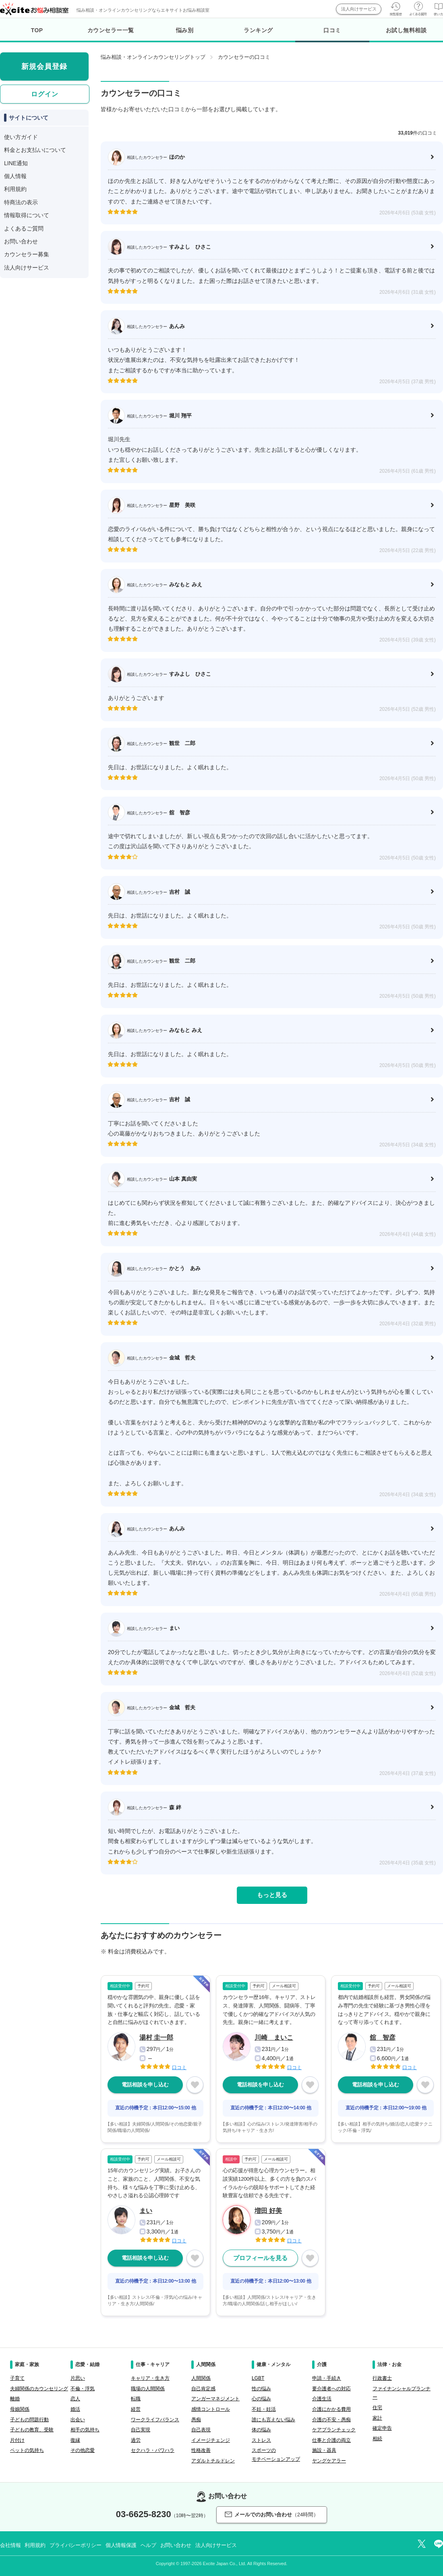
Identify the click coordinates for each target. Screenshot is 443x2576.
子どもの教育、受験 (32, 2430)
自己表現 (201, 2430)
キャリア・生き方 (150, 2378)
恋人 (75, 2399)
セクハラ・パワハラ (152, 2450)
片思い (77, 2378)
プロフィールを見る (260, 2257)
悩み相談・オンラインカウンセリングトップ (153, 57)
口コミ (332, 34)
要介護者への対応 (331, 2388)
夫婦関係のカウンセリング (39, 2388)
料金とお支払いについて (35, 150)
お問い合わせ (21, 241)
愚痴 (196, 2419)
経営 (136, 2409)
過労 (136, 2440)
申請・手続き (326, 2378)
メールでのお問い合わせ (272, 2515)
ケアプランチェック (334, 2430)
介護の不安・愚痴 (331, 2419)
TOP (37, 30)
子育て (17, 2378)
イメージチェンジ (210, 2440)
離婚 (15, 2399)
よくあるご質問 (23, 228)
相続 (377, 2438)
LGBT (258, 2378)
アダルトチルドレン (213, 2461)
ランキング (258, 30)
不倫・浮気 (82, 2388)
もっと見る (272, 1894)
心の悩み (261, 2399)
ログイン (44, 94)
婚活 (75, 2409)
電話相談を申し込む (145, 2085)
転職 (136, 2399)
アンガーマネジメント (215, 2399)
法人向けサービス (359, 8)
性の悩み (261, 2388)
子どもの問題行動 (29, 2419)
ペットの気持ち (27, 2450)
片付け (17, 2440)
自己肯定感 (203, 2388)
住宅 (377, 2407)
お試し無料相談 (406, 30)
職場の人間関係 (148, 2388)
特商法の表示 (21, 202)
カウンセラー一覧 (110, 30)
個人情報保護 (121, 2545)
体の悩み (261, 2430)
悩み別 (185, 30)
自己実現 (140, 2430)
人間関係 (201, 2378)
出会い (77, 2419)
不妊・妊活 (264, 2409)
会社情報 (10, 2545)
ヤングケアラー (329, 2461)
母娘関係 (19, 2409)
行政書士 (382, 2378)
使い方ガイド (21, 137)
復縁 (75, 2440)
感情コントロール (210, 2409)
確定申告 (382, 2428)
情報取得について (26, 215)
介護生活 (321, 2399)
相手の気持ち (84, 2430)
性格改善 (201, 2450)
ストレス (261, 2440)
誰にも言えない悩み (273, 2419)
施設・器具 (324, 2450)
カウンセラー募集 (26, 254)
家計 (377, 2418)
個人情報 (15, 176)
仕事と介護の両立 (331, 2440)
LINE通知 (16, 163)
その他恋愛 (82, 2450)
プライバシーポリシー (75, 2545)
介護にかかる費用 (331, 2409)
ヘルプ (148, 2545)
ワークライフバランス (155, 2419)
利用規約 (15, 189)
